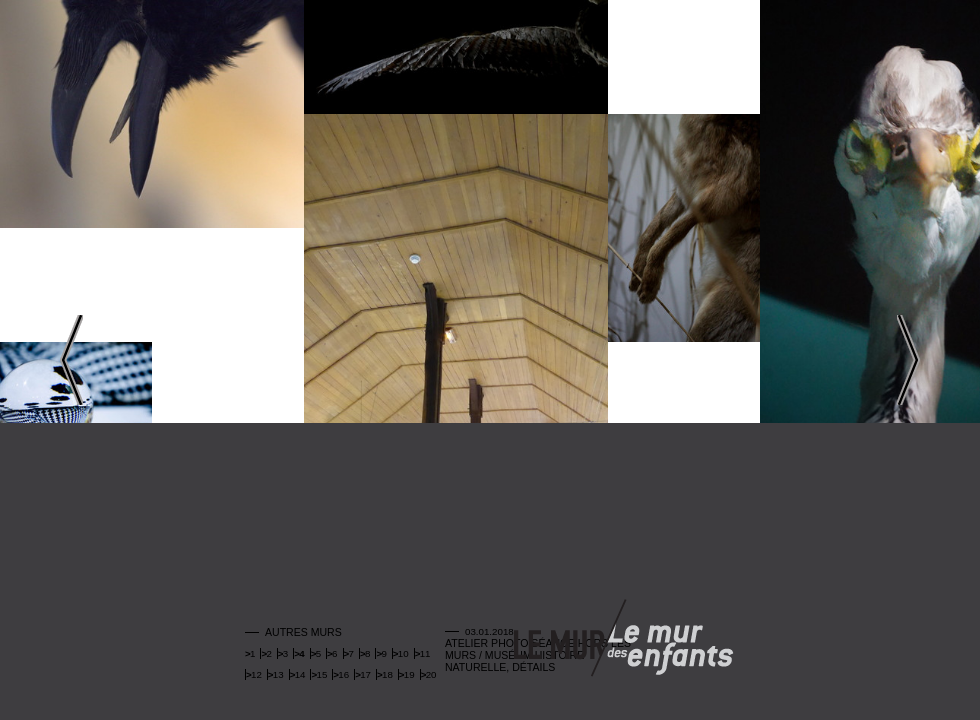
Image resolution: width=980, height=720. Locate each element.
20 (431, 674)
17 (365, 674)
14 (300, 674)
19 (409, 674)
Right (908, 360)
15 (321, 674)
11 (425, 653)
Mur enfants (670, 639)
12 (256, 674)
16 (343, 674)
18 (387, 674)
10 (403, 653)
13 (278, 674)
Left (71, 360)
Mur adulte (559, 639)
